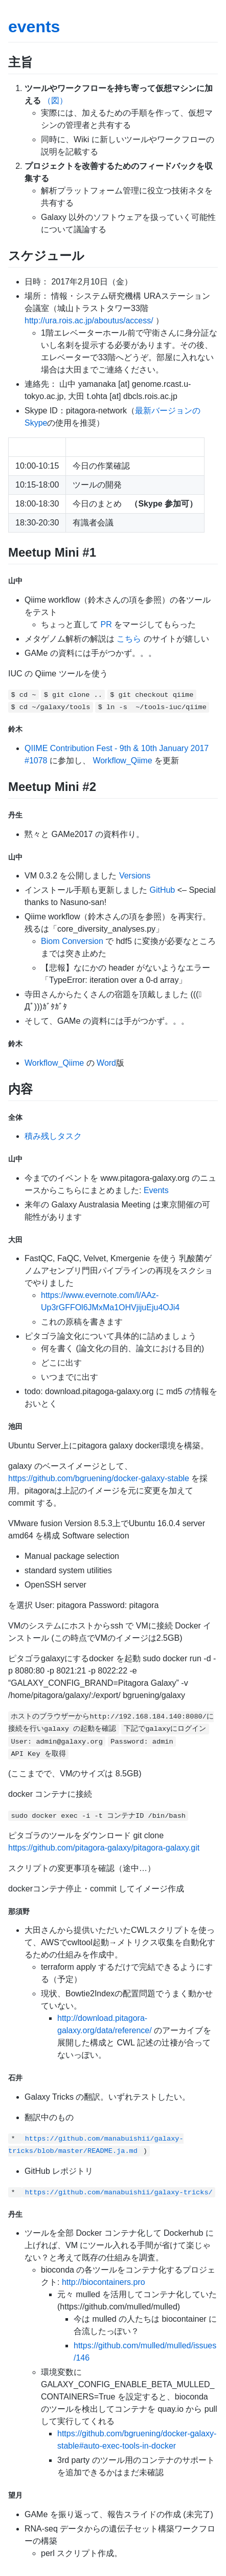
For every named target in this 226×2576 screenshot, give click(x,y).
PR (105, 624)
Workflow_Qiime (122, 760)
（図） (55, 100)
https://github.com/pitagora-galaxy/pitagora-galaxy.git (103, 1847)
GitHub (162, 890)
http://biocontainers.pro (103, 2282)
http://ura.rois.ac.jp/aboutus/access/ (89, 320)
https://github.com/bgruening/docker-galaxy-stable (98, 1478)
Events (156, 1190)
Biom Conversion (72, 941)
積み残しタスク (53, 1136)
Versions (134, 875)
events (34, 26)
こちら (129, 638)
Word (106, 1063)
